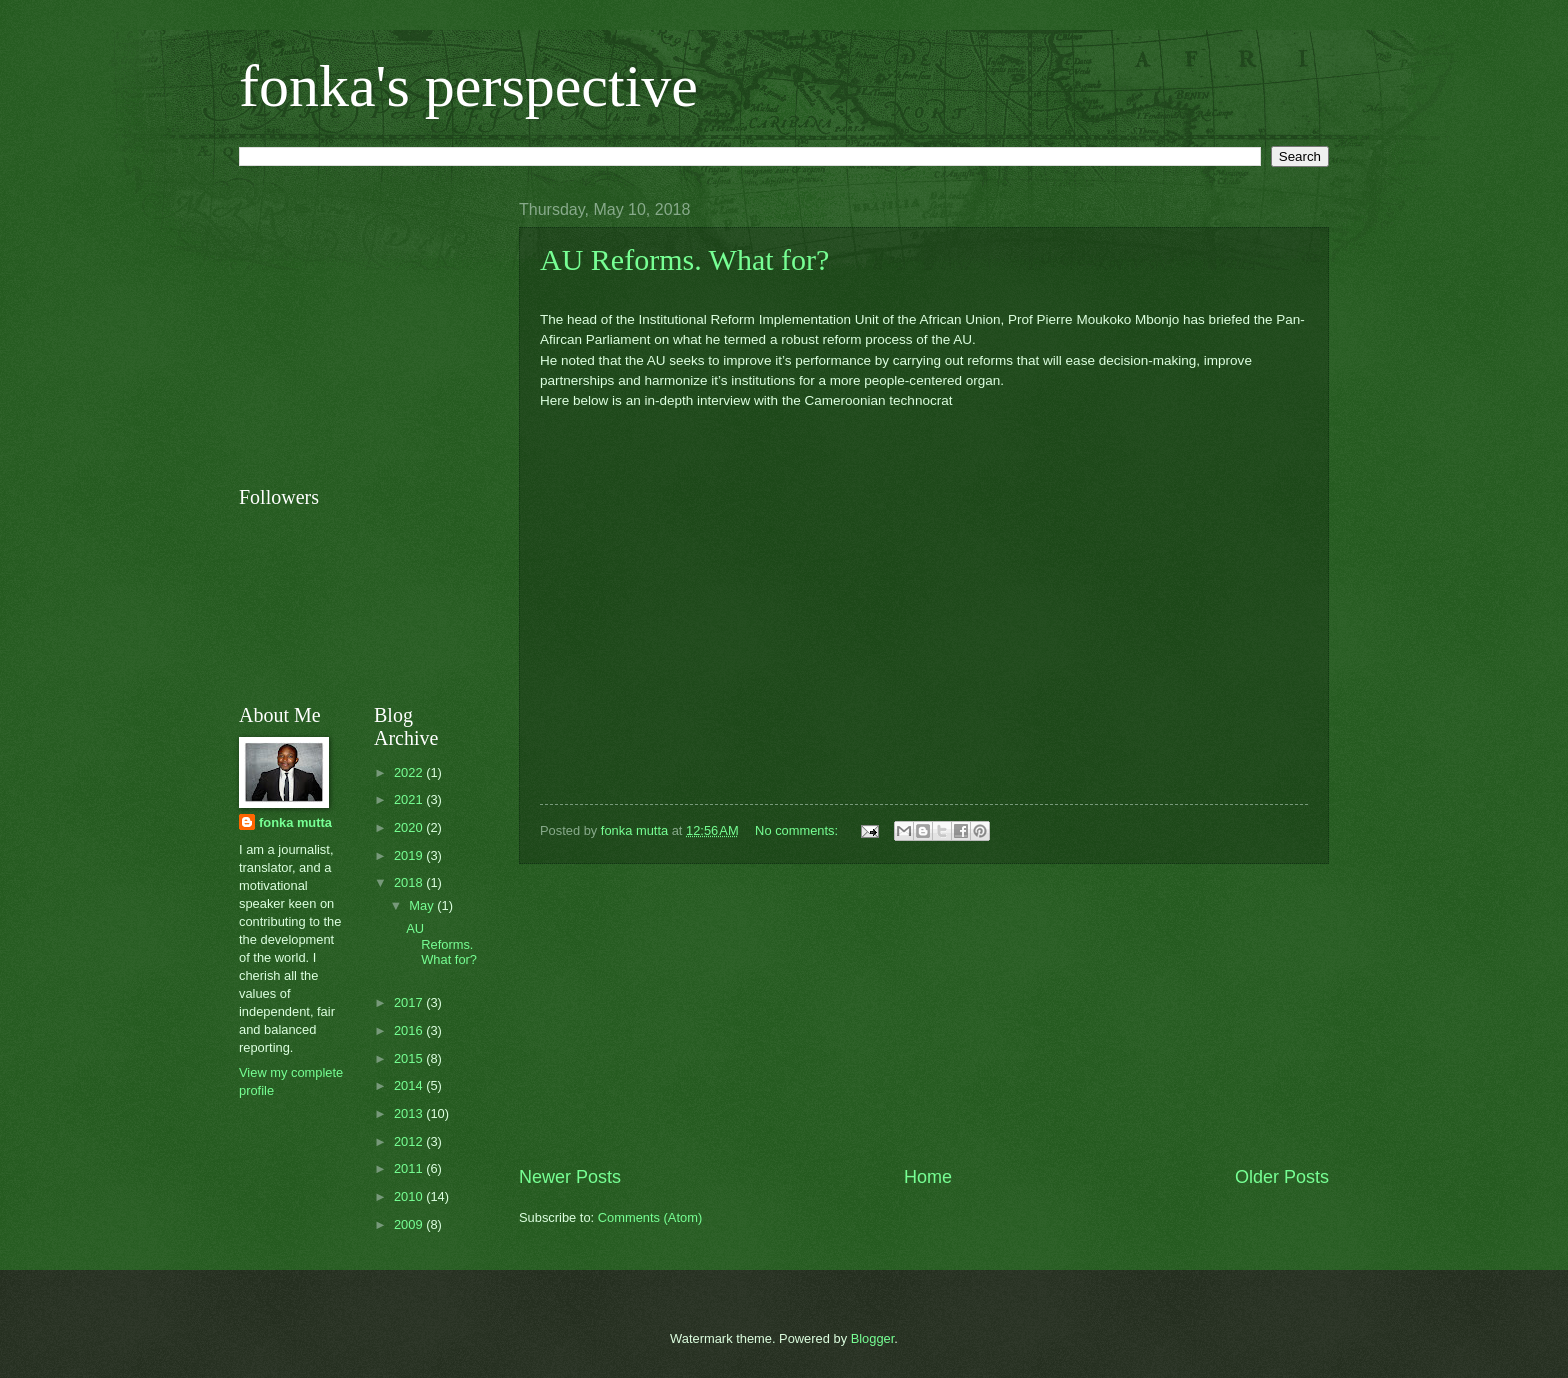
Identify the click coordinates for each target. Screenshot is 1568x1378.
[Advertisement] (924, 1015)
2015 (410, 1058)
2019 (410, 855)
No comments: (798, 830)
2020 (410, 827)
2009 (410, 1224)
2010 (410, 1196)
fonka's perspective (468, 86)
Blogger (873, 1338)
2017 (410, 1002)
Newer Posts (570, 1177)
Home (928, 1177)
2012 (410, 1141)
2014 (410, 1085)
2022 (410, 772)
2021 (410, 799)
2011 (410, 1168)
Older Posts (1282, 1177)
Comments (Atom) (650, 1217)
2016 (410, 1030)
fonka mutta (295, 822)
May (423, 905)
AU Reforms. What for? (684, 259)
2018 (410, 882)
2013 (410, 1113)
